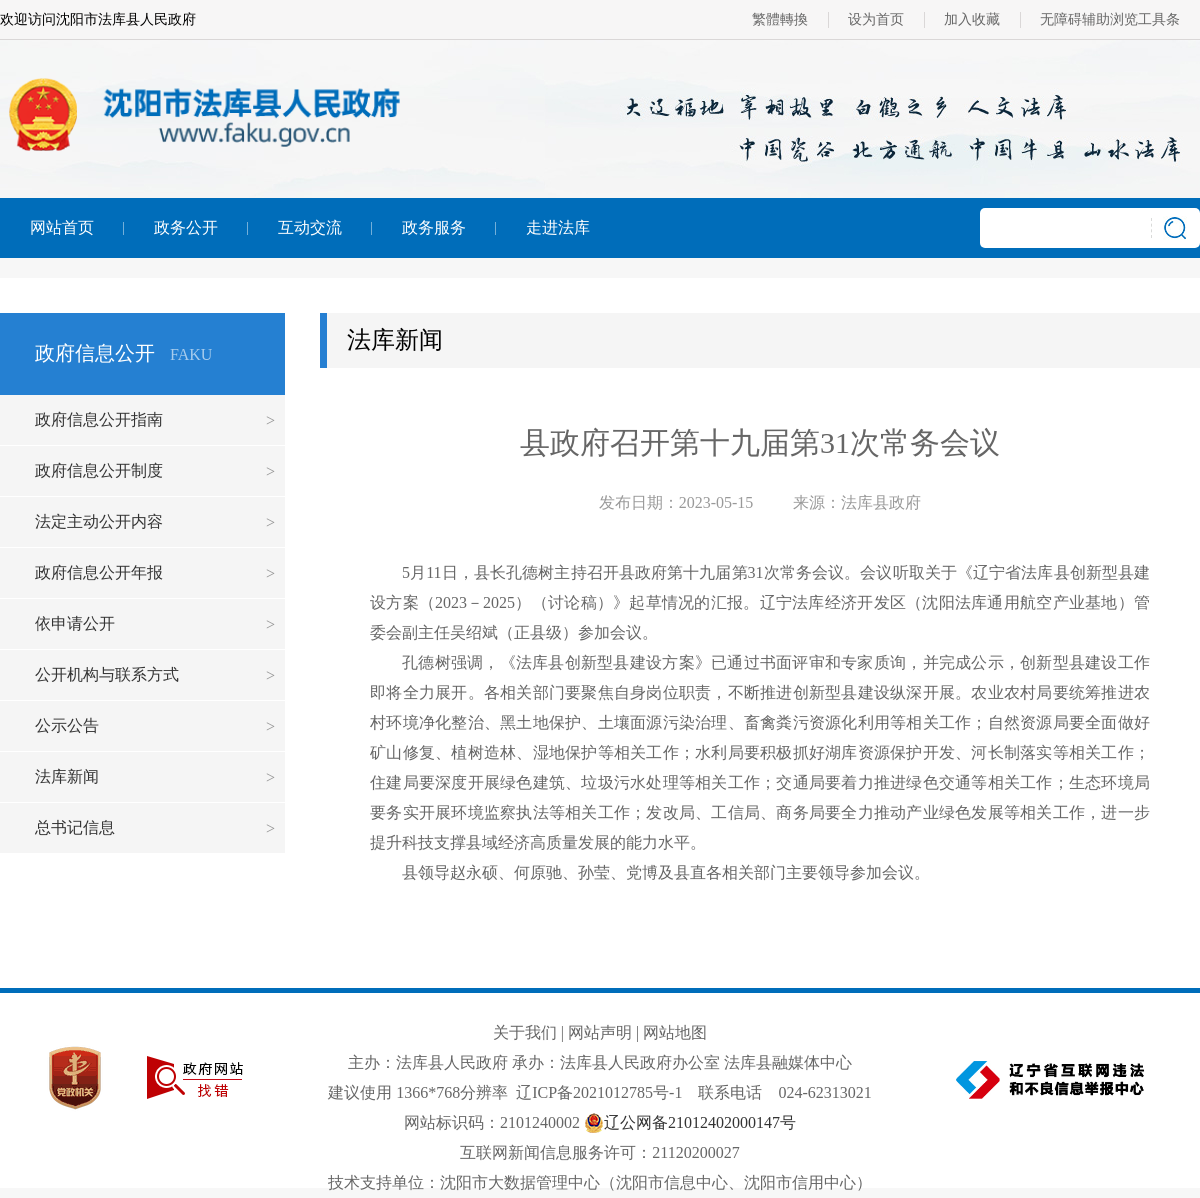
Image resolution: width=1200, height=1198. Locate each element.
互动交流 (310, 227)
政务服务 (434, 227)
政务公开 (186, 227)
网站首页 (62, 227)
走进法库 (558, 227)
